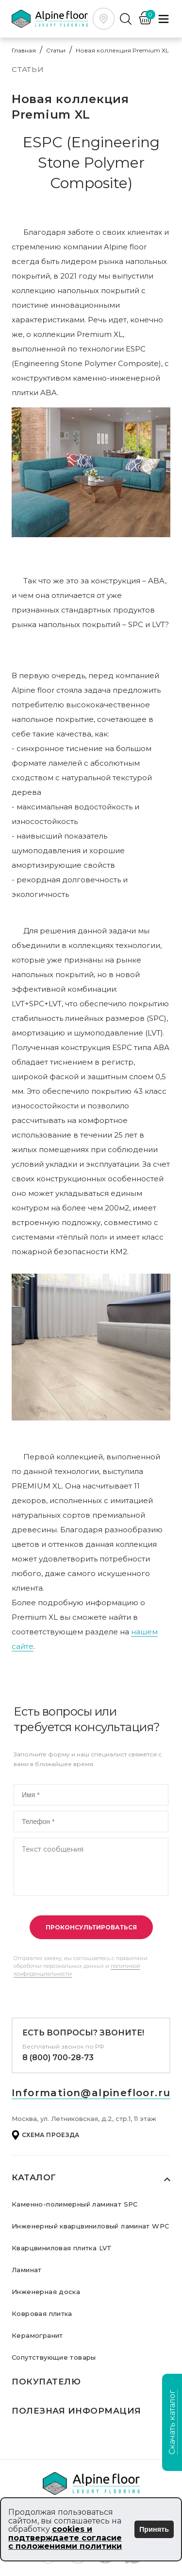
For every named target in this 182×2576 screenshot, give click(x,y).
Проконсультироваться (91, 1927)
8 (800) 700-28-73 (58, 2057)
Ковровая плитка (42, 2313)
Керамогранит (37, 2335)
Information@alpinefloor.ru (91, 2093)
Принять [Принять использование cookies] (154, 2529)
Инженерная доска (46, 2292)
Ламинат (27, 2270)
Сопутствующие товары (54, 2357)
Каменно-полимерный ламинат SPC (75, 2204)
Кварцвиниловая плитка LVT (62, 2248)
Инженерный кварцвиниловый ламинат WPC (90, 2226)
